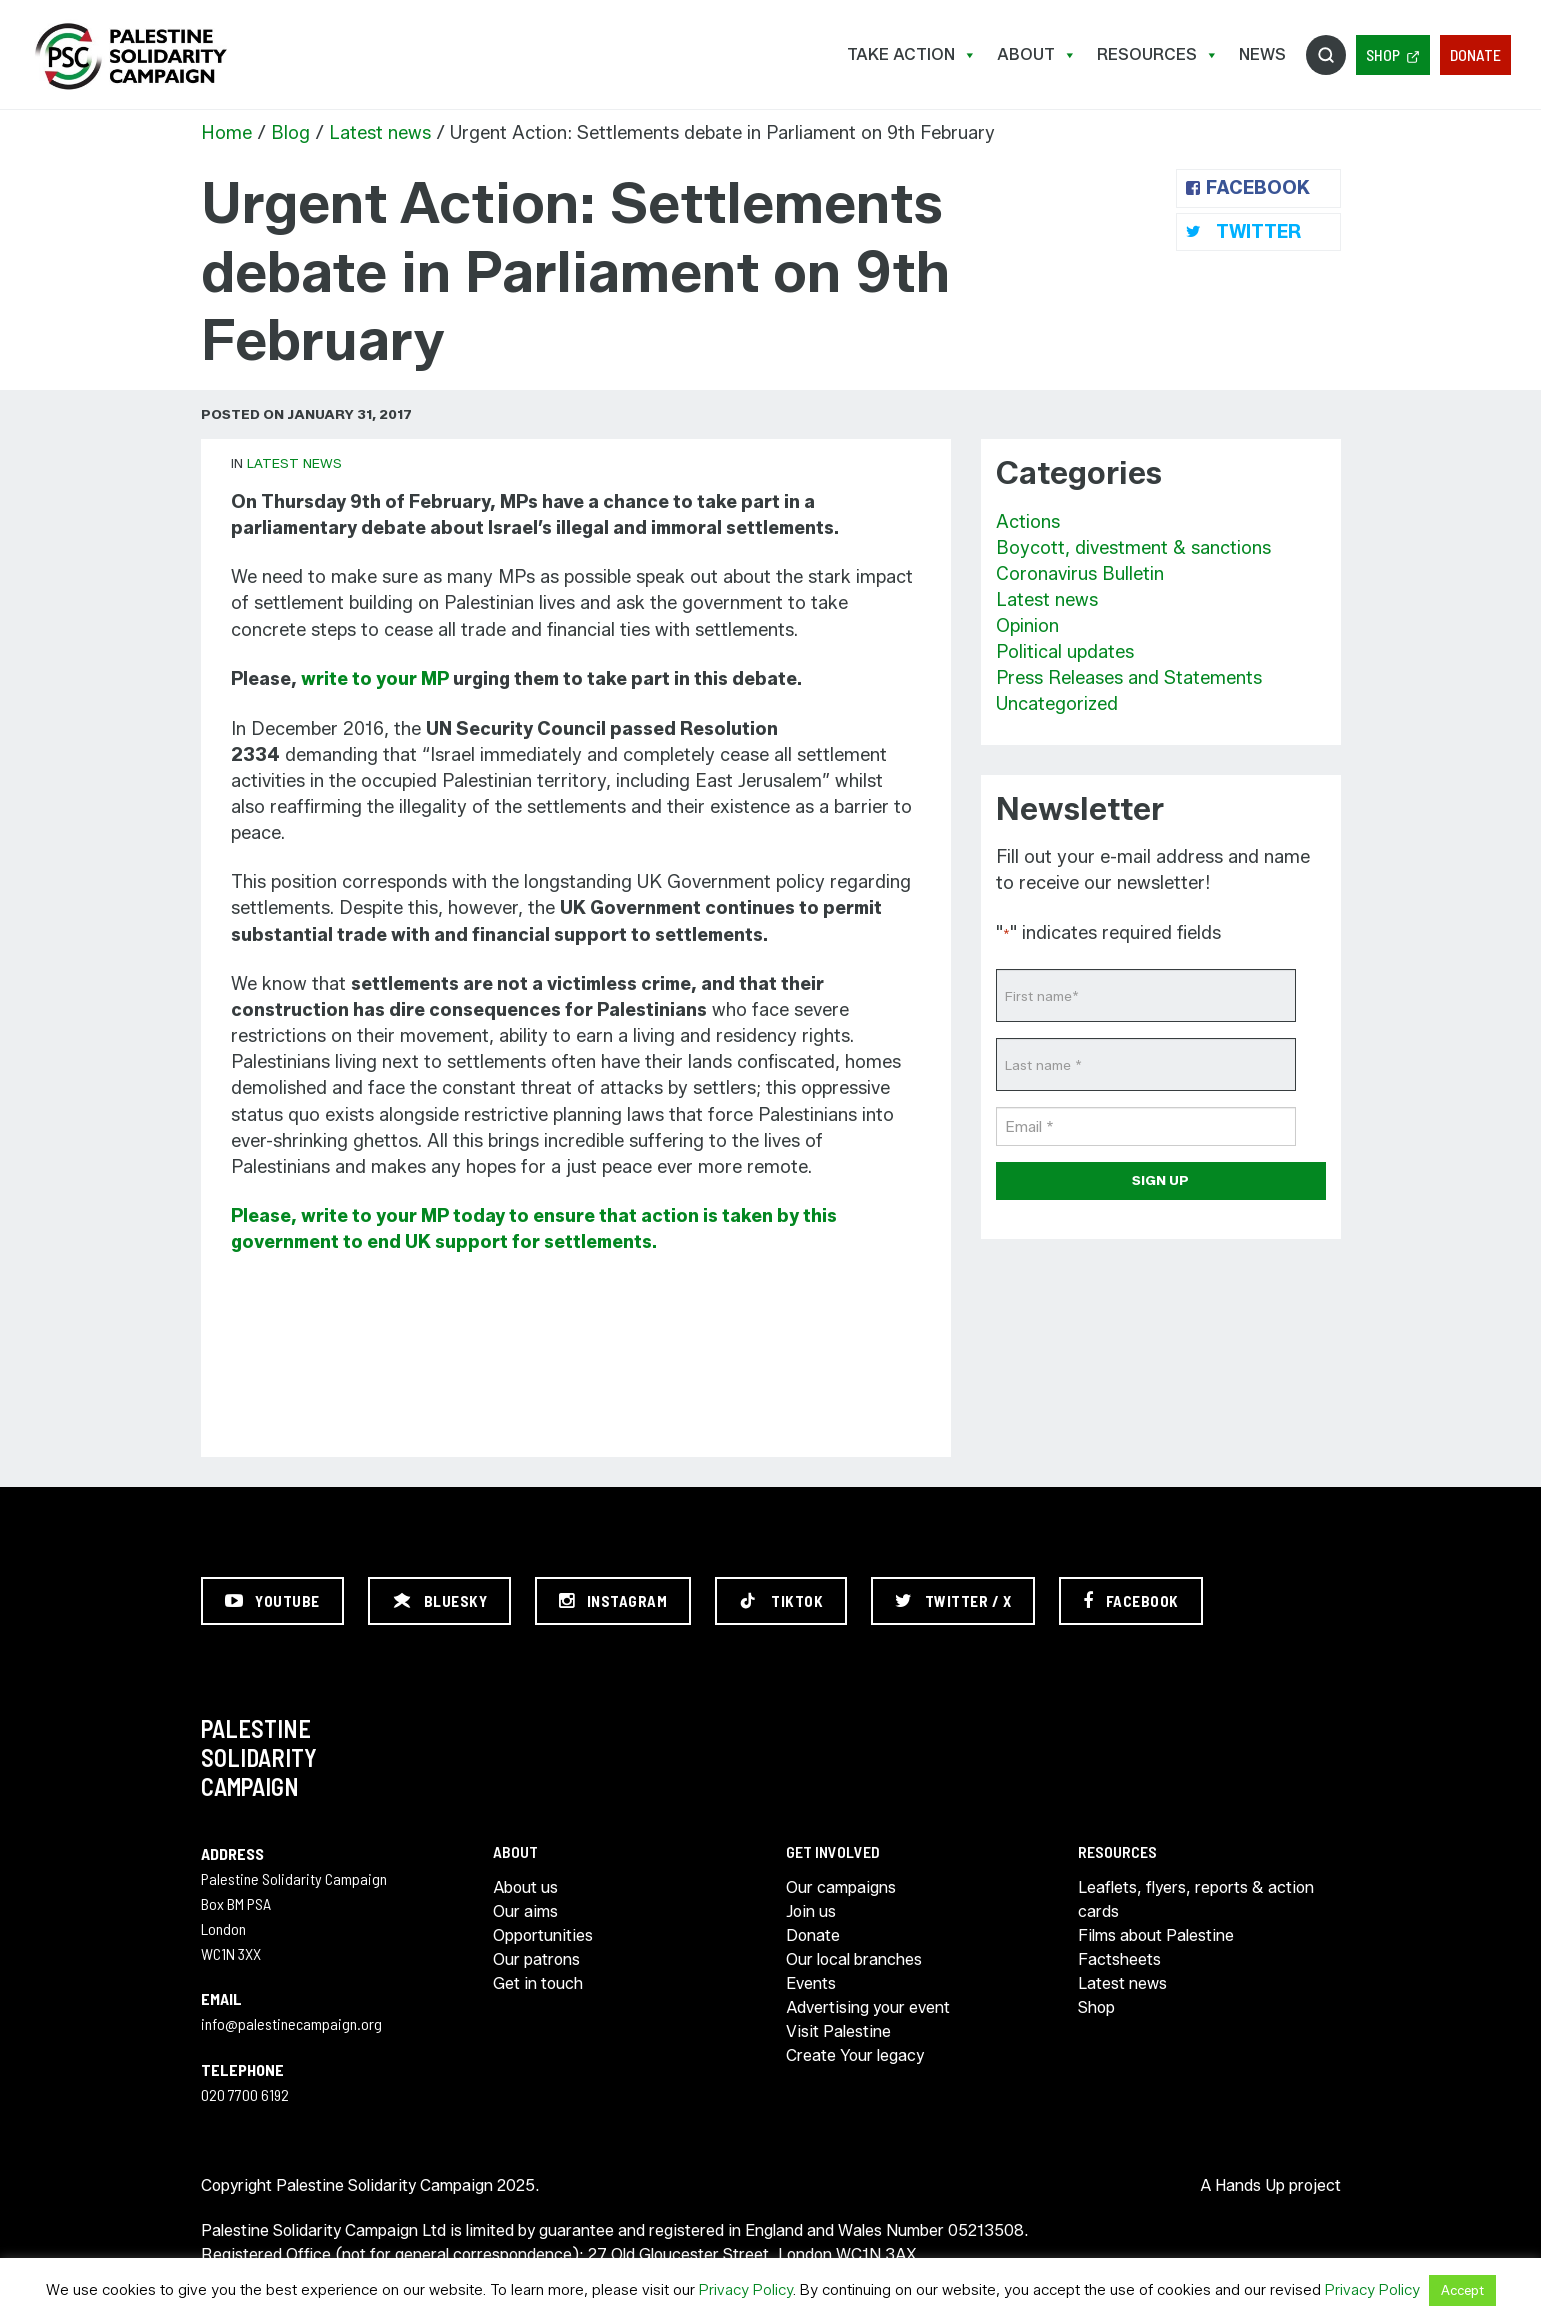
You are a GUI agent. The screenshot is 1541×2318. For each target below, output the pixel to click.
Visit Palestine (838, 2031)
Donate (1475, 54)
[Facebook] (1131, 1601)
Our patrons (536, 1959)
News (1262, 54)
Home (226, 133)
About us (525, 1887)
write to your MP (375, 679)
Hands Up (1250, 2185)
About (1037, 54)
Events (811, 1983)
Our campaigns (841, 1887)
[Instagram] (613, 1601)
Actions (1028, 522)
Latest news (380, 133)
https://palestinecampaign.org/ (130, 56)
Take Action (912, 54)
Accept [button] (1462, 2290)
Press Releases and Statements (1129, 678)
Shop (1383, 54)
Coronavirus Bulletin (1080, 574)
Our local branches (854, 1959)
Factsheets (1119, 1959)
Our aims (525, 1911)
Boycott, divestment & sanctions (1133, 548)
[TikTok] (781, 1601)
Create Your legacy (855, 2055)
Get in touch (538, 1983)
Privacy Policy (746, 2290)
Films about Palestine (1156, 1935)
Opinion (1027, 626)
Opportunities (543, 1935)
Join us (811, 1911)
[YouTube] (272, 1601)
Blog (290, 133)
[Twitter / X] (953, 1601)
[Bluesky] (440, 1601)
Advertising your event (868, 2007)
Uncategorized (1057, 704)
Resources (1158, 54)
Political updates (1065, 652)
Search (1326, 55)
